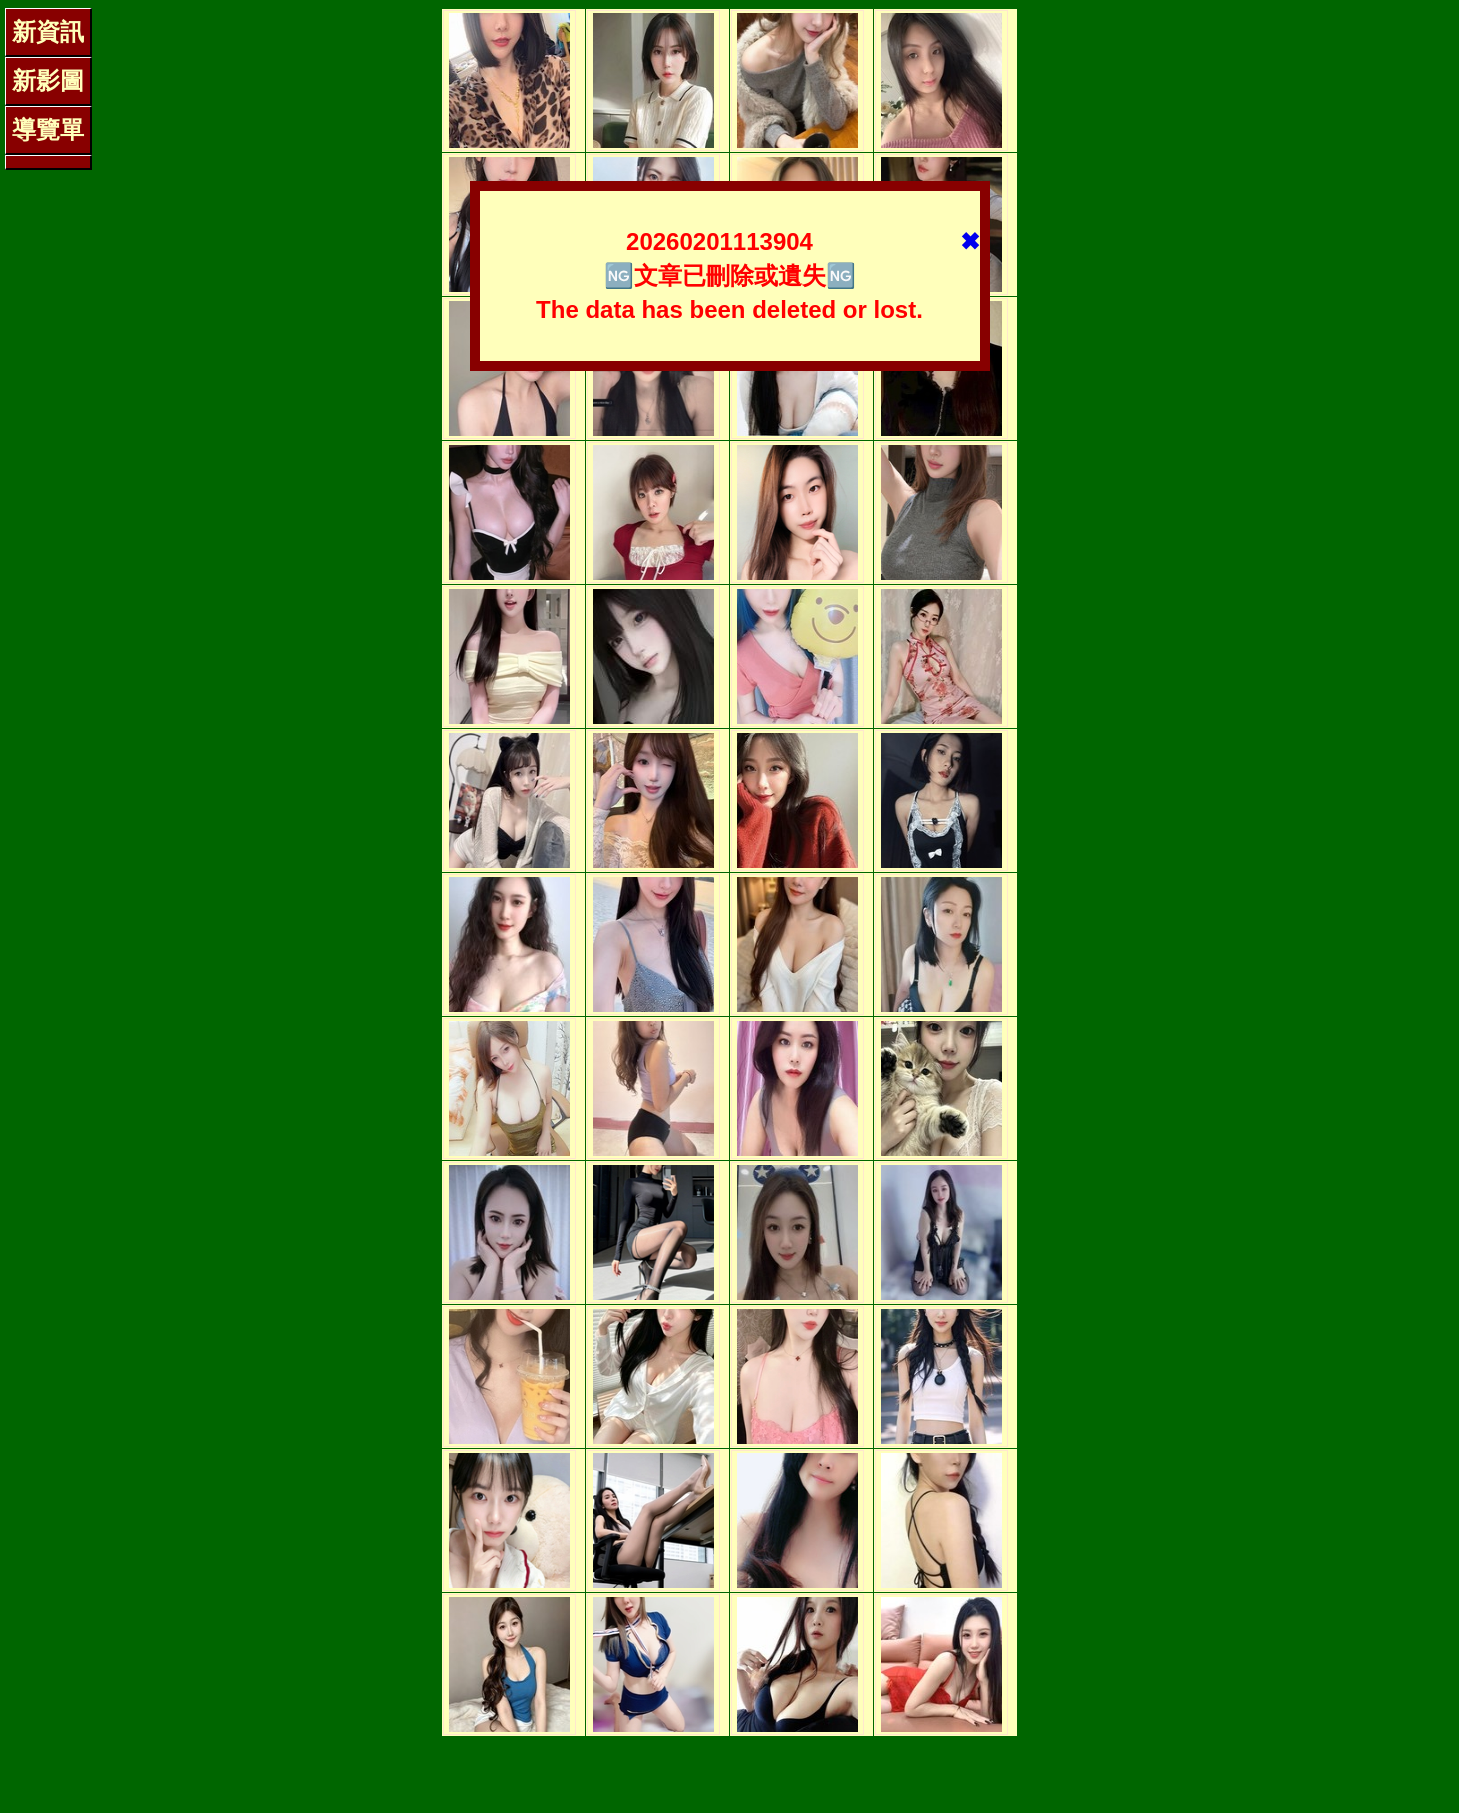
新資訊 (48, 31)
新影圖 (48, 80)
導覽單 (48, 129)
